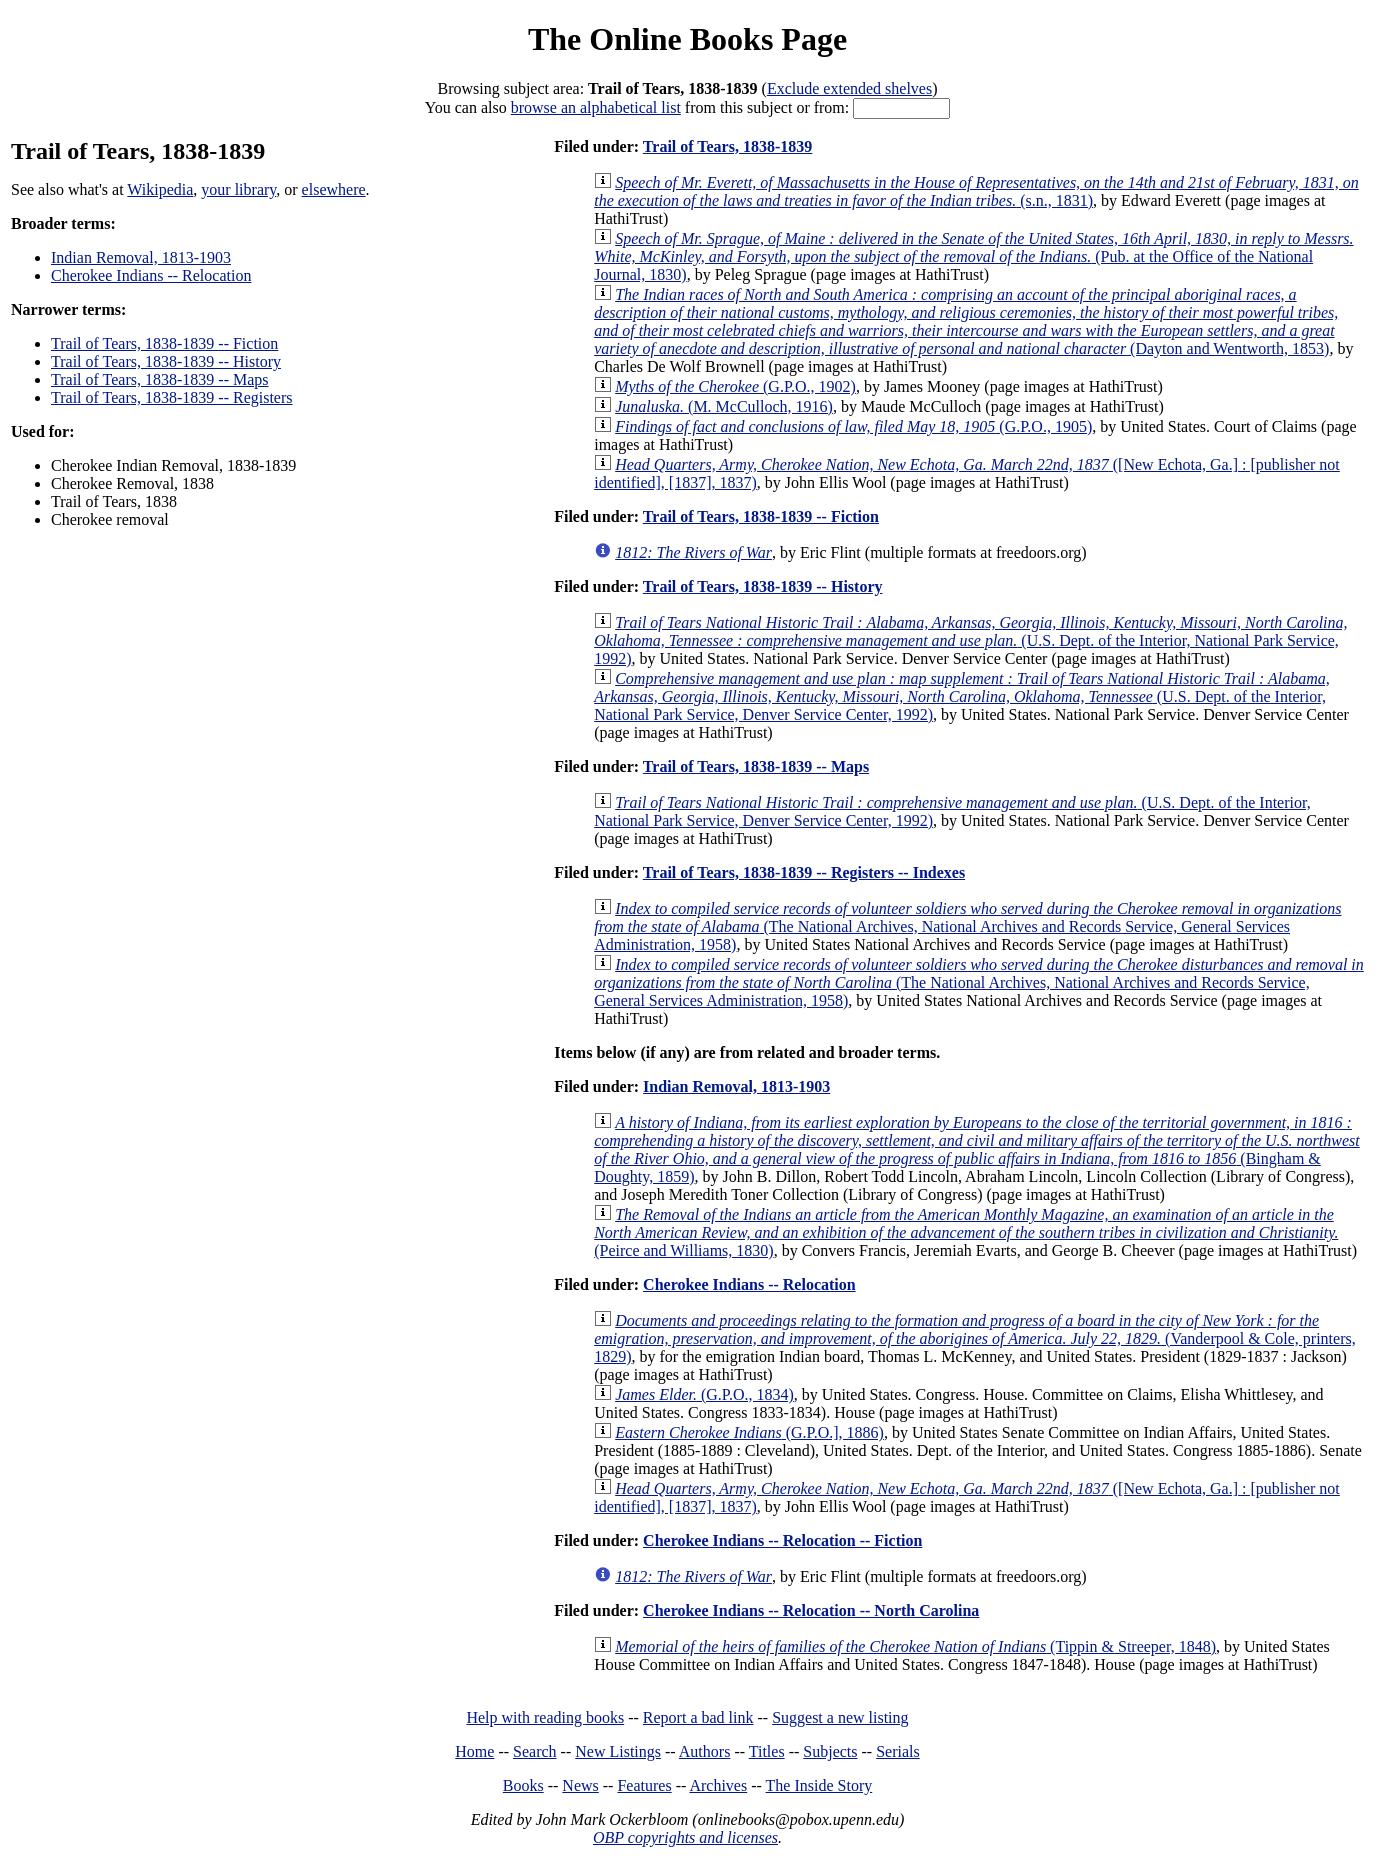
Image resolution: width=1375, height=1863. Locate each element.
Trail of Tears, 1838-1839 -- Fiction (164, 343)
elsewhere (334, 189)
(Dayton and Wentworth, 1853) (966, 321)
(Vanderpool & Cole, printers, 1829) (975, 1338)
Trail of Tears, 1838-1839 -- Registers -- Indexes (804, 872)
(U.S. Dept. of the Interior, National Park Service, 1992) (970, 640)
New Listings (618, 1751)
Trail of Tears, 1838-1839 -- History (166, 361)
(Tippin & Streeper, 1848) (915, 1646)
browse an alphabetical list (596, 107)
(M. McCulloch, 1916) (724, 406)
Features (644, 1785)
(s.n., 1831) (976, 191)
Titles (767, 1751)
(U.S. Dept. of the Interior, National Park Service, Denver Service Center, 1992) (962, 696)
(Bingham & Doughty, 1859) (977, 1149)
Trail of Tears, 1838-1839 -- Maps (160, 379)
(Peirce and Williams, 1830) (966, 1232)
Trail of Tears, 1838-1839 (727, 146)
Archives (718, 1785)
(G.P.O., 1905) (853, 426)
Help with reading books (545, 1717)
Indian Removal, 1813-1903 (141, 257)
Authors (705, 1751)
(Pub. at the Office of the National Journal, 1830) (973, 256)
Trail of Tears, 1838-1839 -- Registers (172, 397)
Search (535, 1751)
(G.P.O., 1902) (735, 386)
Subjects (830, 1751)
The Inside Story (819, 1785)
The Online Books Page (687, 39)
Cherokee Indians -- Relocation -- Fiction (782, 1540)
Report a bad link (698, 1717)
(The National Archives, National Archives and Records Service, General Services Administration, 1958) (967, 926)
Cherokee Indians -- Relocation (151, 275)
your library (238, 189)
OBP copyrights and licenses (685, 1837)
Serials (898, 1751)
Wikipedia (160, 189)
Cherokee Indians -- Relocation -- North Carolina (811, 1610)
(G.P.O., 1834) (704, 1394)
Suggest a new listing (840, 1717)
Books (523, 1785)
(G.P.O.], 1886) (749, 1432)
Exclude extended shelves (849, 88)
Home (474, 1751)
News (580, 1785)
